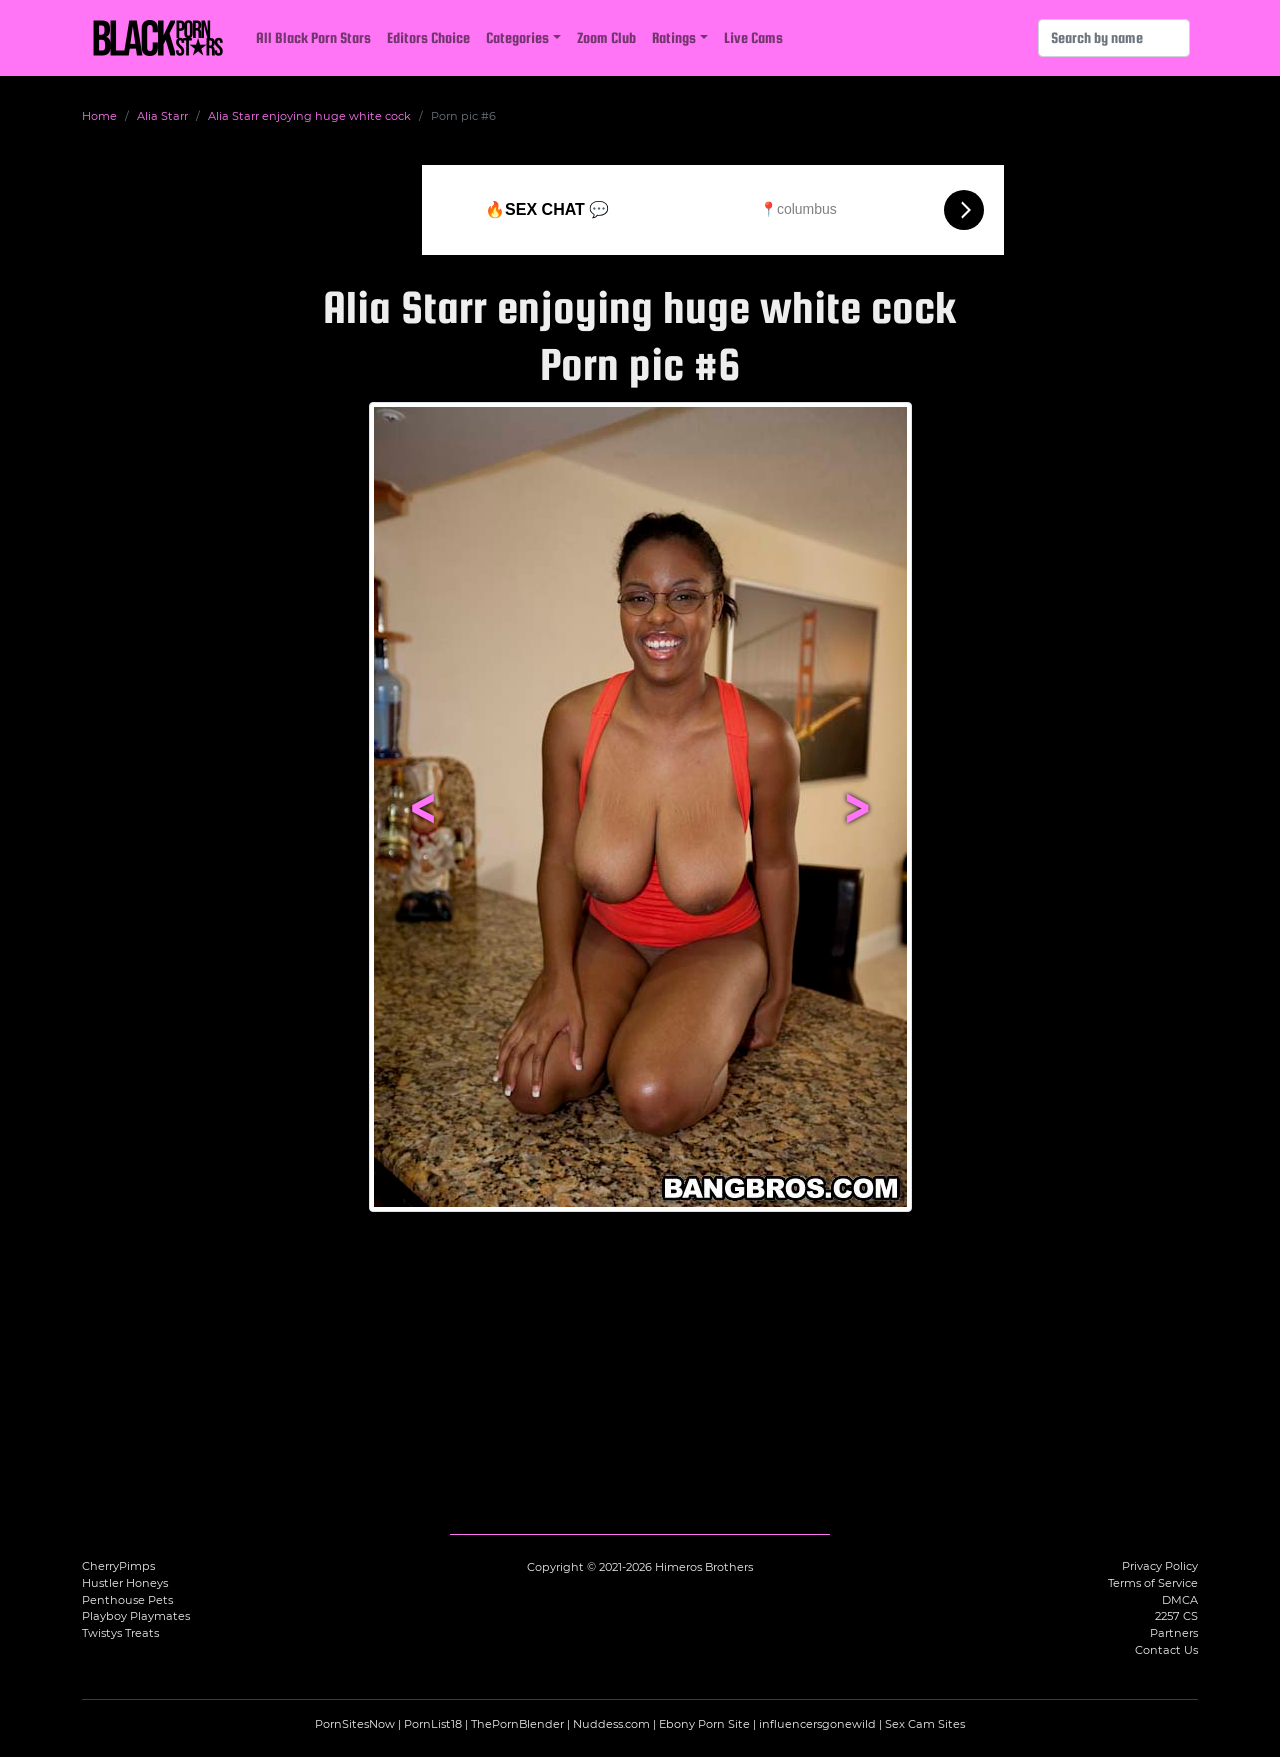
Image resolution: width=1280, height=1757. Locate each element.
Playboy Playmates (136, 1616)
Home (99, 116)
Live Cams (753, 37)
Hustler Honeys (125, 1583)
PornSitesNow (355, 1724)
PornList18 (433, 1724)
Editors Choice (428, 37)
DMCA (1180, 1600)
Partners (1174, 1633)
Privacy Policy (1160, 1566)
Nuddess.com (611, 1724)
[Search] (1114, 38)
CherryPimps (118, 1566)
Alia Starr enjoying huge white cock (309, 116)
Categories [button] (517, 37)
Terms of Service (1153, 1583)
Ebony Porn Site (704, 1724)
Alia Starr (162, 116)
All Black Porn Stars (313, 37)
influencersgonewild (817, 1724)
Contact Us (1166, 1650)
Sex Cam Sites (925, 1724)
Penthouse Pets (127, 1600)
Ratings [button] (674, 37)
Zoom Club (606, 37)
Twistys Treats (120, 1633)
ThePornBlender (517, 1724)
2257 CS (1176, 1616)
